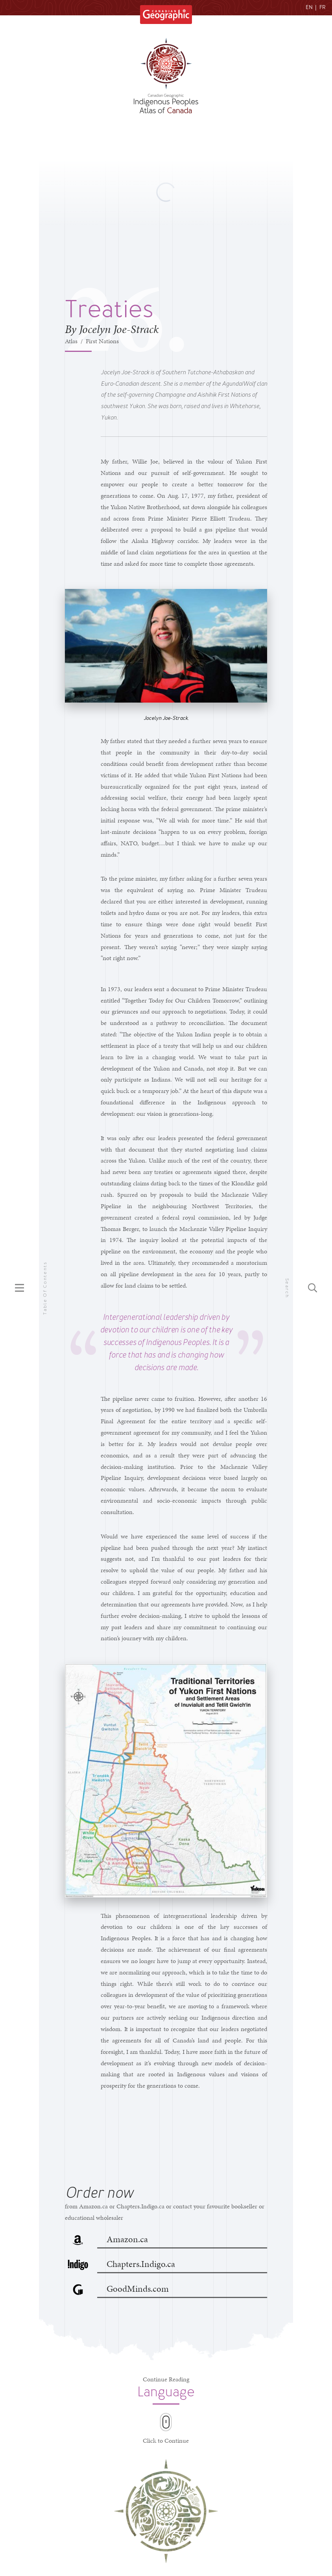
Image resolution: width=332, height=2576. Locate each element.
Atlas (71, 341)
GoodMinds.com (138, 2288)
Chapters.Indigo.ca (141, 2264)
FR (322, 7)
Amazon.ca (127, 2239)
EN (309, 7)
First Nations (102, 341)
